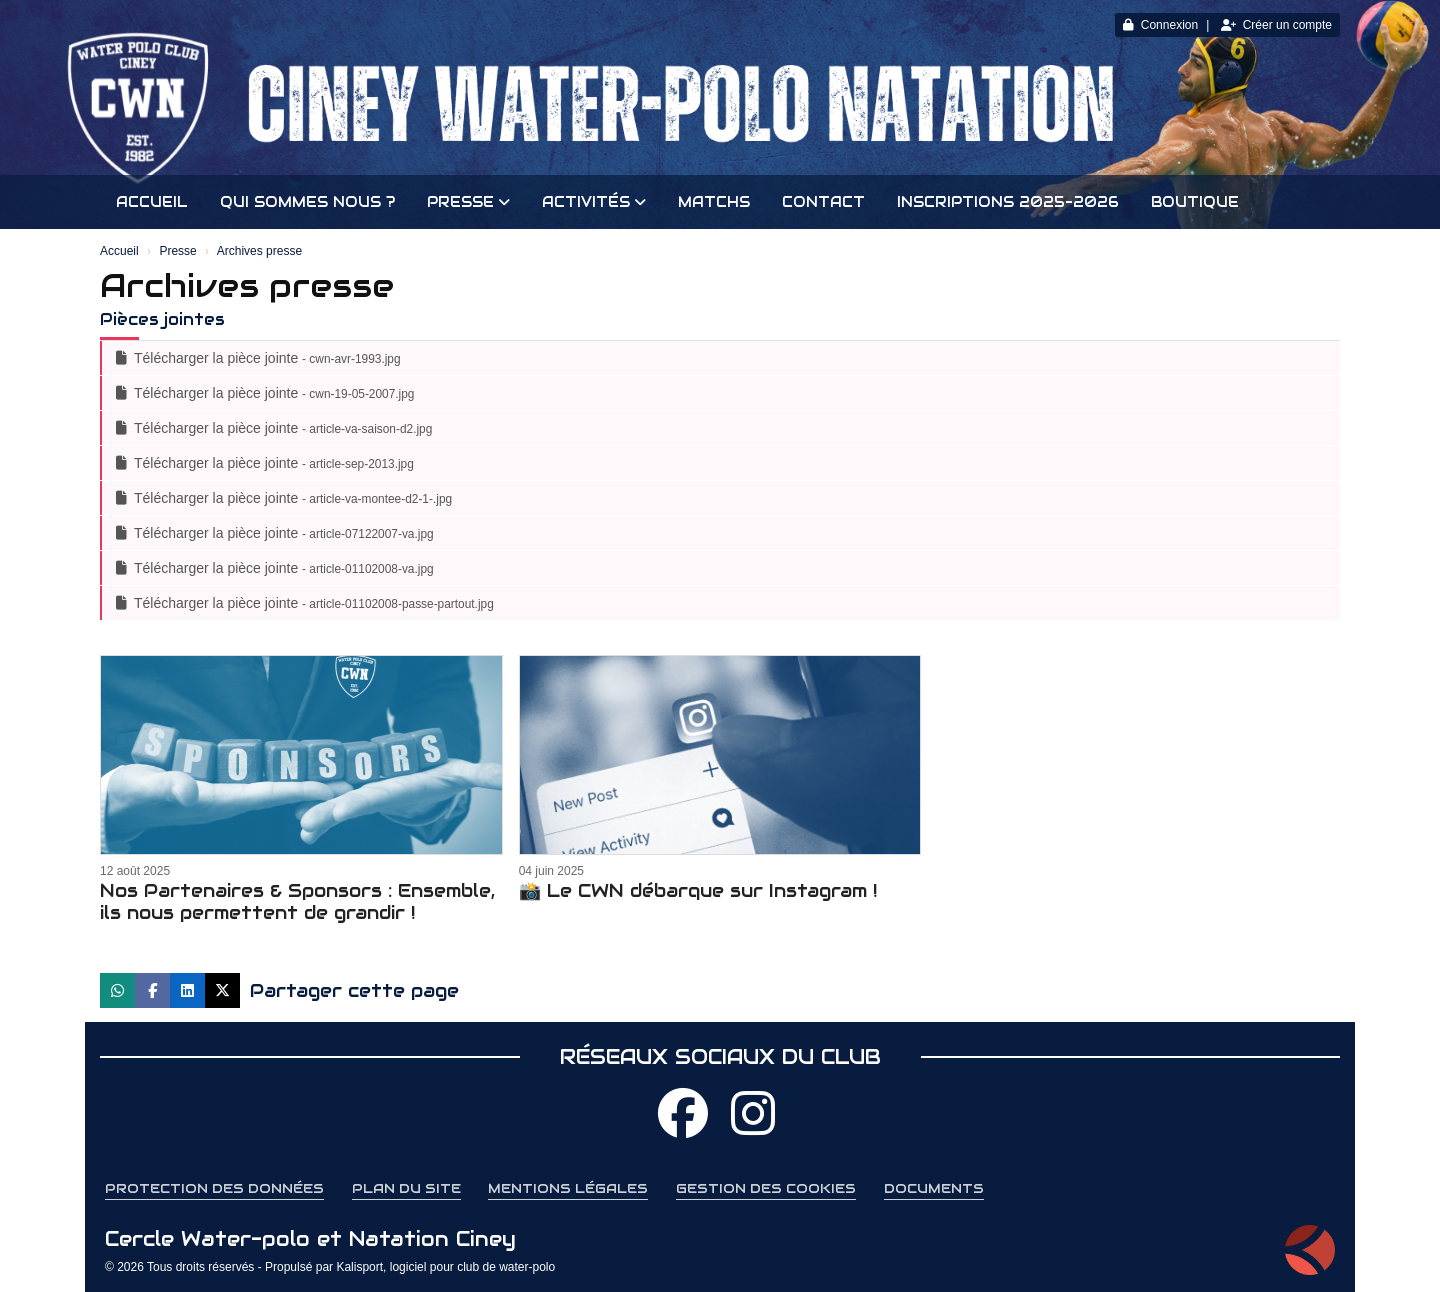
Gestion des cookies (766, 1188)
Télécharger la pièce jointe (258, 358)
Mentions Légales (568, 1188)
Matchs (714, 202)
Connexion (1160, 25)
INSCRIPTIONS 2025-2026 (1008, 202)
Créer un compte (1276, 25)
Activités (594, 202)
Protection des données (214, 1188)
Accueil (152, 202)
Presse (468, 202)
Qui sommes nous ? (307, 202)
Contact (823, 202)
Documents (934, 1188)
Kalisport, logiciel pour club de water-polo (445, 1267)
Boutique (1195, 202)
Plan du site (406, 1188)
